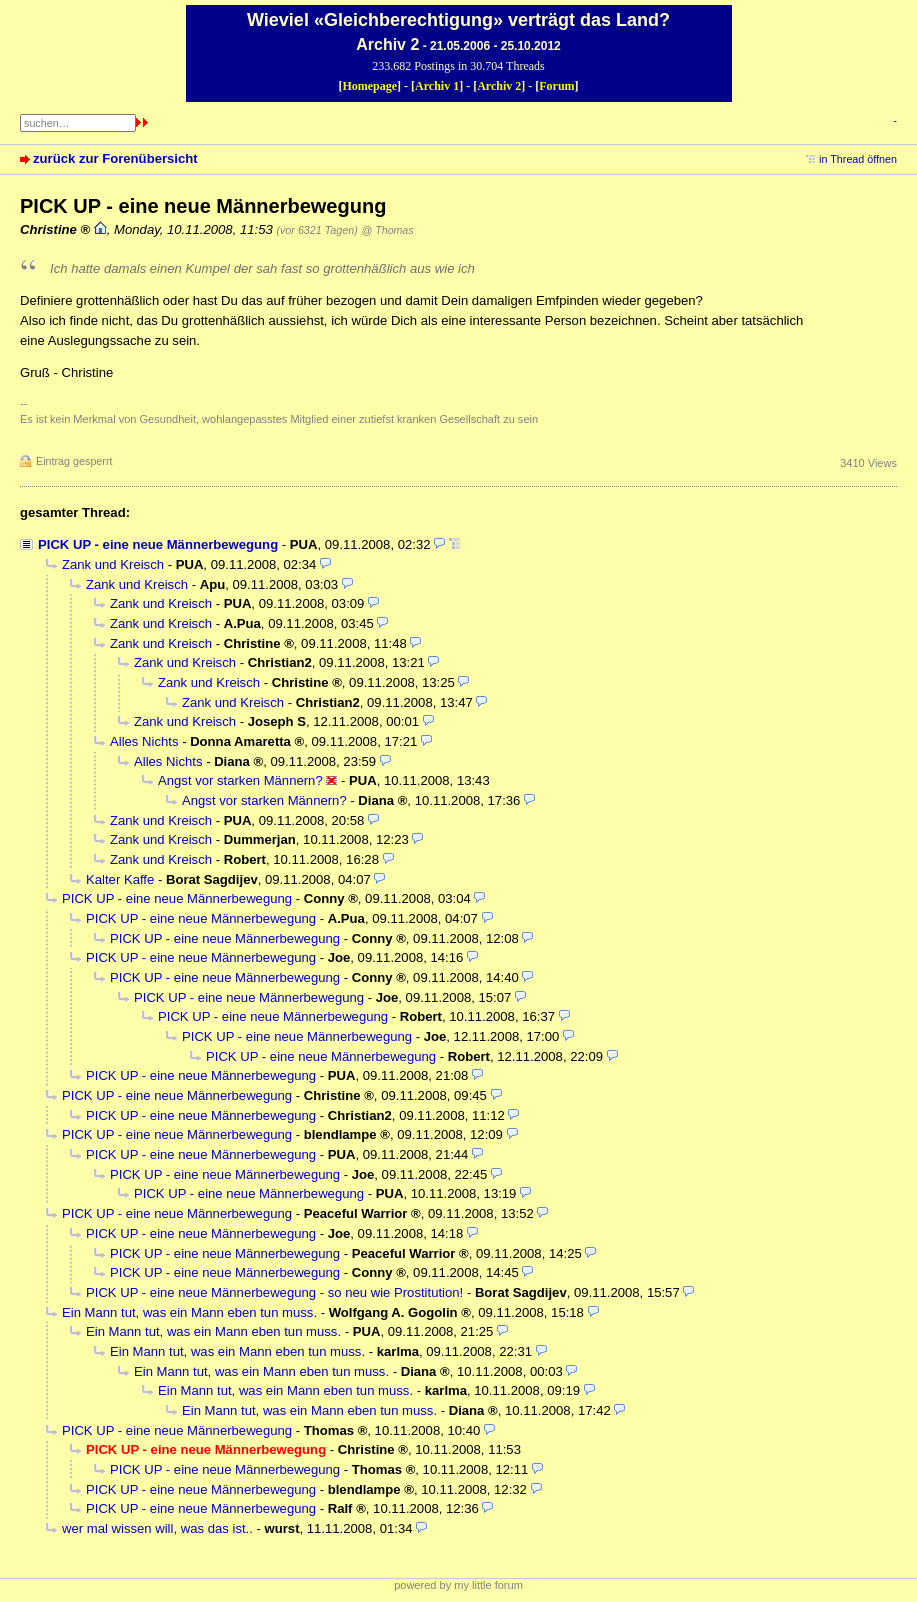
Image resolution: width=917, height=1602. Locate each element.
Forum (556, 86)
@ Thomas (388, 230)
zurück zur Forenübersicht (115, 158)
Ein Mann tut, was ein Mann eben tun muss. (189, 1312)
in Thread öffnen (858, 159)
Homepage (369, 86)
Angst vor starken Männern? (240, 780)
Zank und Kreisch (113, 564)
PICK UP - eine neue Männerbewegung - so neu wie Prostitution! (274, 1292)
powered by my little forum (458, 1585)
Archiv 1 (437, 86)
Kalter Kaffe (120, 879)
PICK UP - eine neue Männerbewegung (158, 544)
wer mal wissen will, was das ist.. (157, 1528)
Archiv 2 (499, 86)
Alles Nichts (144, 741)
